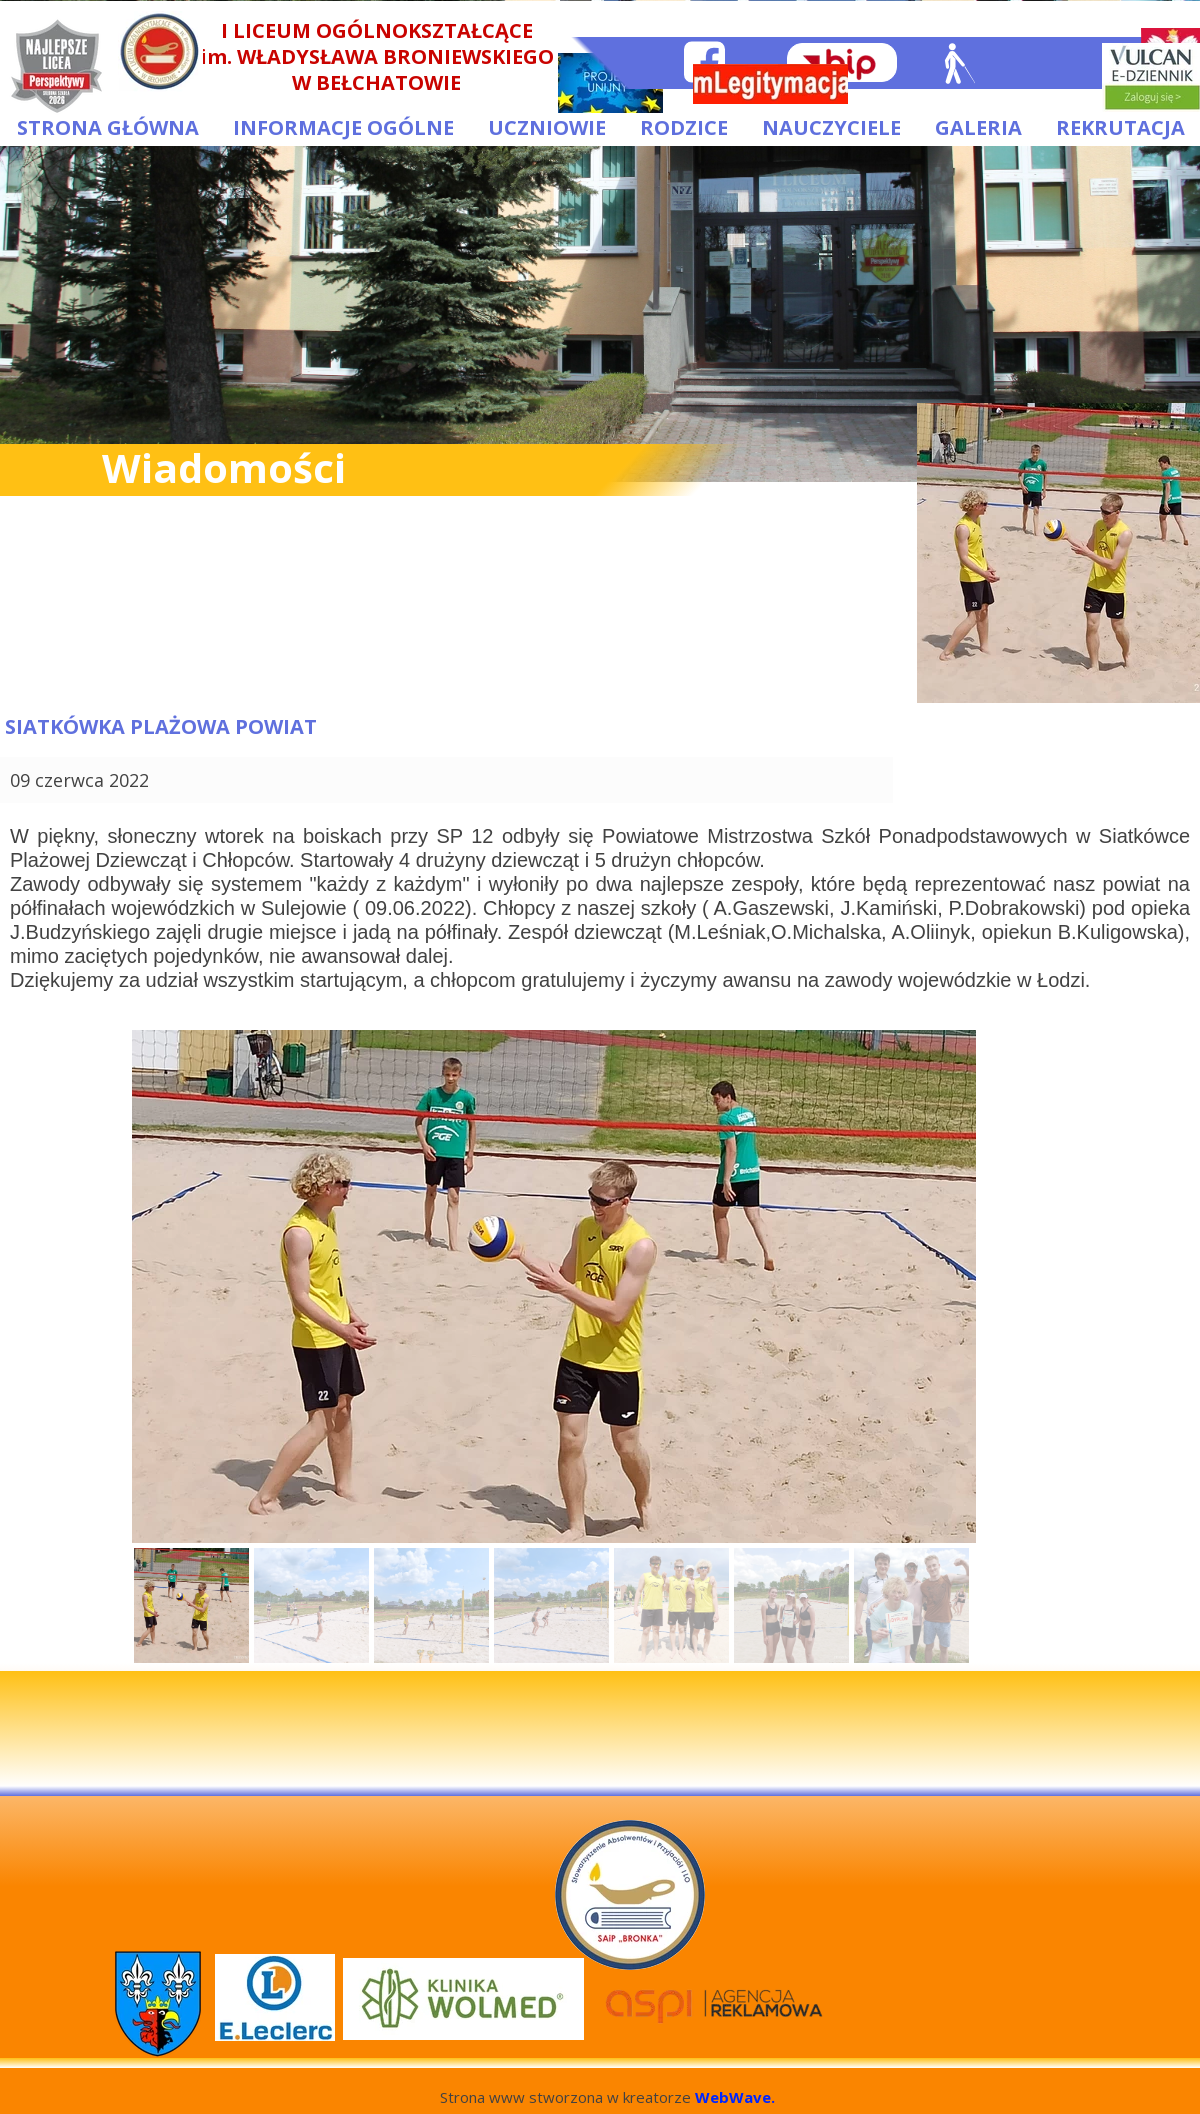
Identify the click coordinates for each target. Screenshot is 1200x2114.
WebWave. (735, 2097)
